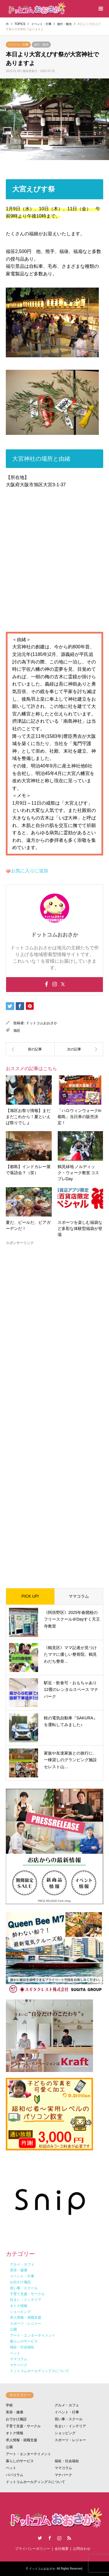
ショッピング (65, 2433)
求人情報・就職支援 (21, 2440)
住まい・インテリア (70, 2426)
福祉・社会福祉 (67, 2461)
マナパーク (63, 2475)
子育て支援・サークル (23, 2426)
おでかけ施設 (16, 2419)
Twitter (40, 2538)
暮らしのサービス (20, 2461)
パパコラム (14, 2475)
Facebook (50, 2538)
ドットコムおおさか (41, 1023)
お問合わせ (81, 2549)
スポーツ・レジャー (70, 2440)
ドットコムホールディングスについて (35, 2482)
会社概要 (62, 2549)
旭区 (16, 1031)
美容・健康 (14, 2412)
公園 (9, 2447)
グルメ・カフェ (67, 2405)
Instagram (59, 2538)
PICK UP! (30, 1596)
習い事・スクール (69, 2419)
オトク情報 (14, 2433)
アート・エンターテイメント (28, 2454)
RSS (69, 2538)
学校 (9, 2405)
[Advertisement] (54, 1412)
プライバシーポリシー (32, 2549)
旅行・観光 (41, 44)
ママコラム (79, 1596)
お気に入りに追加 (29, 870)
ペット (11, 2468)
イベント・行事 (18, 44)
